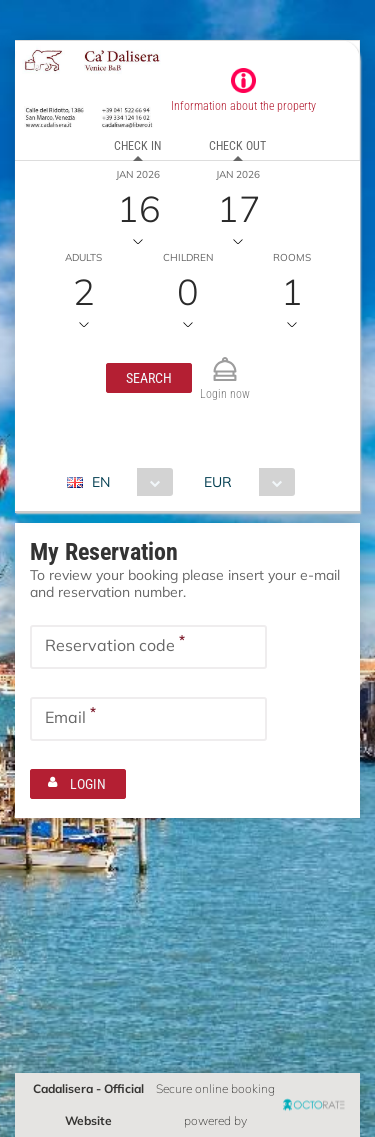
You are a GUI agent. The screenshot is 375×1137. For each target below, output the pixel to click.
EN (101, 482)
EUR (218, 482)
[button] (149, 378)
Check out (237, 146)
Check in (137, 146)
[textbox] (148, 647)
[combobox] (127, 482)
